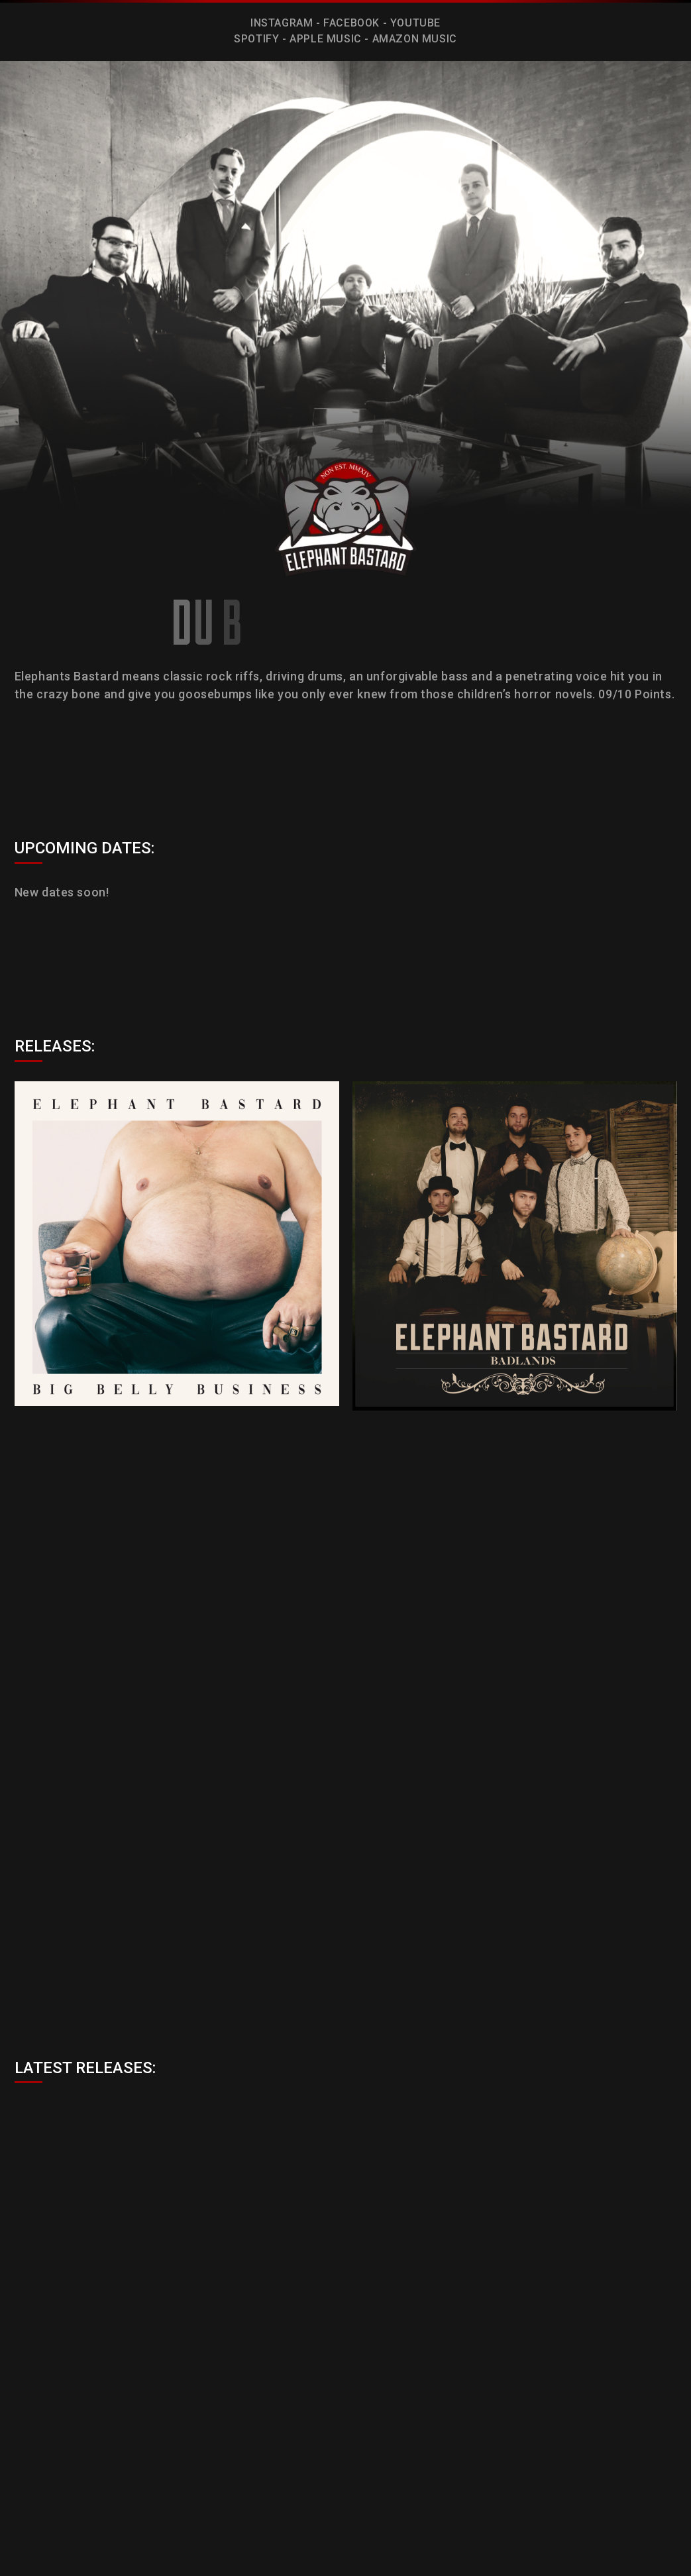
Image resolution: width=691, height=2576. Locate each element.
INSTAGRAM (281, 23)
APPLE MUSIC (326, 38)
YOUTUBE (415, 23)
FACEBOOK (351, 23)
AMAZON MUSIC (414, 38)
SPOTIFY (256, 38)
